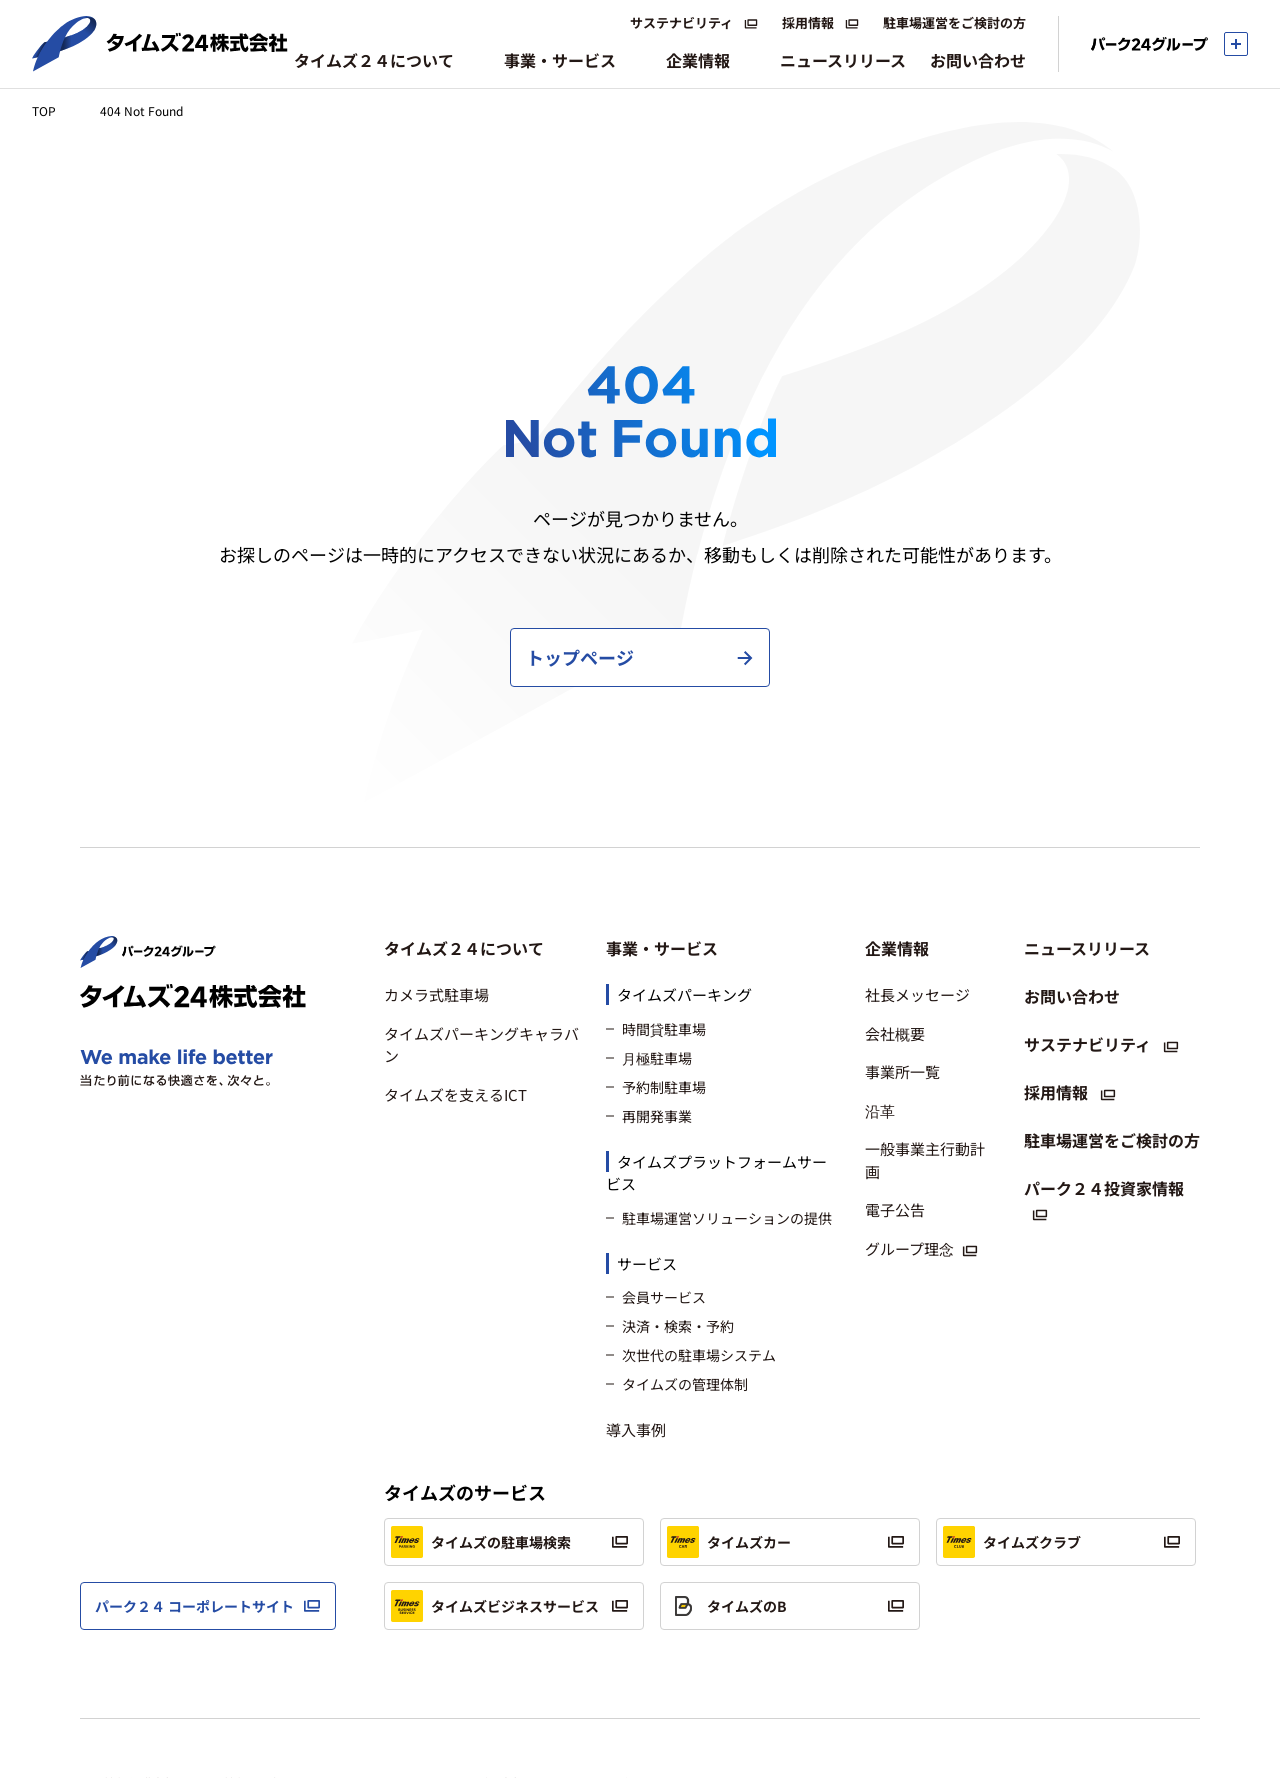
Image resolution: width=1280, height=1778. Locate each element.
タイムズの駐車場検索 (481, 1466)
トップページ (580, 581)
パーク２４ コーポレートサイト (194, 1529)
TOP (44, 110)
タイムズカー (729, 1466)
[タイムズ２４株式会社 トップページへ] (160, 63)
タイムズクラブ (1012, 1466)
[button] (483, 872)
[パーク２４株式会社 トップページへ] (148, 882)
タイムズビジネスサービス (495, 1530)
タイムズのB (727, 1530)
